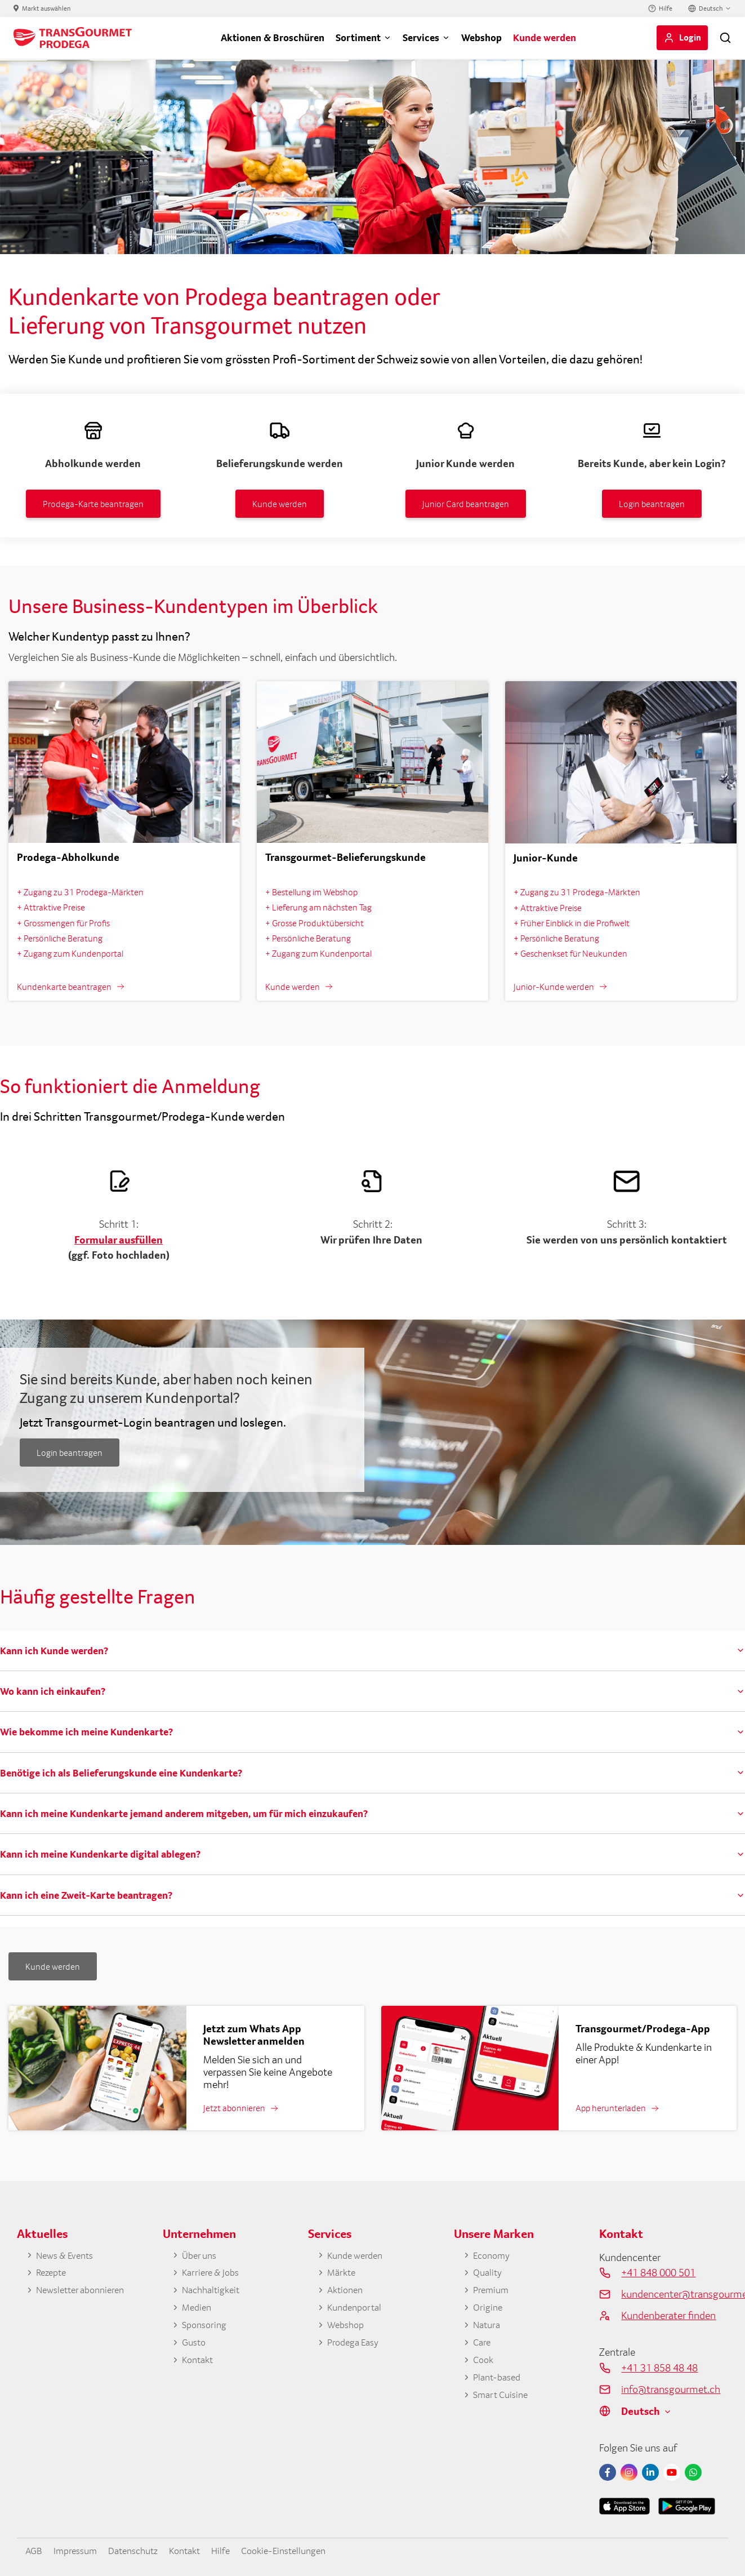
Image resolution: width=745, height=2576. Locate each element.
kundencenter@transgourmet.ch (674, 2294)
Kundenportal (357, 2310)
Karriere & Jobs (213, 2274)
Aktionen (347, 2292)
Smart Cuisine (503, 2401)
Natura (488, 2328)
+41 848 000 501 (658, 2272)
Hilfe (665, 8)
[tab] (372, 1651)
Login (690, 37)
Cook (484, 2365)
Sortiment (358, 37)
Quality (489, 2274)
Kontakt (199, 2365)
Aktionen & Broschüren (272, 37)
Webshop (481, 37)
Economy (493, 2256)
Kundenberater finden (668, 2315)
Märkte (342, 2274)
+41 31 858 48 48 (659, 2367)
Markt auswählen (46, 8)
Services (421, 37)
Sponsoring (206, 2328)
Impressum (80, 2550)
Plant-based (499, 2383)
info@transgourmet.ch (670, 2389)
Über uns (201, 2256)
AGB (34, 2550)
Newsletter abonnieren (85, 2292)
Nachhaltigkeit (214, 2292)
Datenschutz (143, 2550)
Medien (198, 2310)
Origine (489, 2310)
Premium (492, 2292)
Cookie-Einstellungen (306, 2550)
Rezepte (53, 2274)
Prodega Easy (356, 2346)
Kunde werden (544, 37)
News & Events (68, 2256)
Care (482, 2346)
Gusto (195, 2346)
